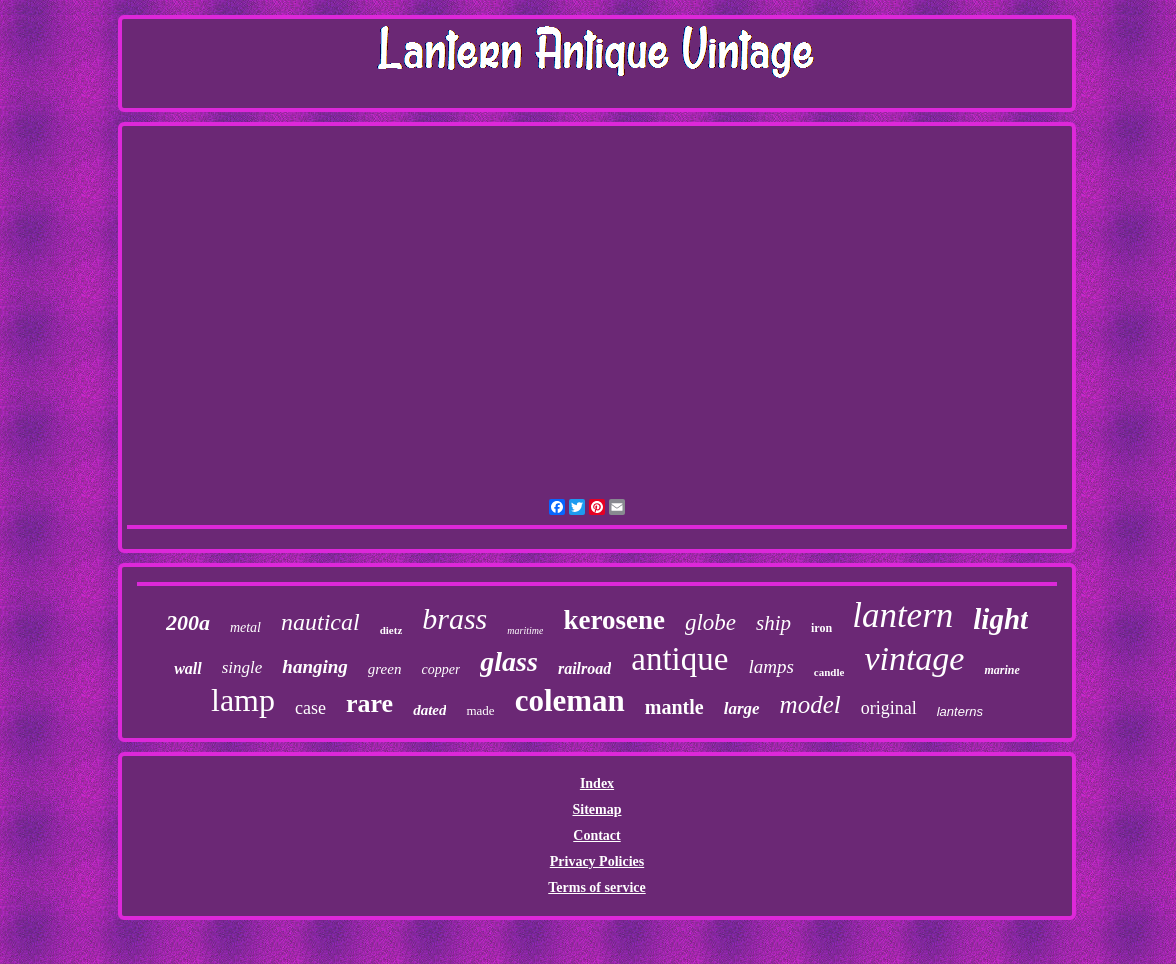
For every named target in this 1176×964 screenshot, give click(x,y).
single (242, 667)
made (480, 710)
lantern (902, 615)
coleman (570, 700)
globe (710, 622)
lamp (243, 700)
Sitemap (596, 809)
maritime (525, 630)
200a (188, 622)
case (310, 708)
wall (188, 668)
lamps (770, 666)
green (385, 669)
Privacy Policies (597, 861)
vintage (914, 658)
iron (821, 628)
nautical (320, 622)
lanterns (960, 711)
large (742, 708)
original (889, 708)
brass (454, 618)
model (810, 704)
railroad (584, 668)
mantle (674, 707)
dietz (391, 630)
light (1000, 619)
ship (773, 623)
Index (597, 783)
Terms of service (596, 887)
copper (440, 669)
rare (369, 703)
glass (509, 661)
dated (429, 710)
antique (679, 659)
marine (1001, 670)
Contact (596, 835)
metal (245, 627)
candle (829, 672)
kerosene (614, 620)
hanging (314, 666)
